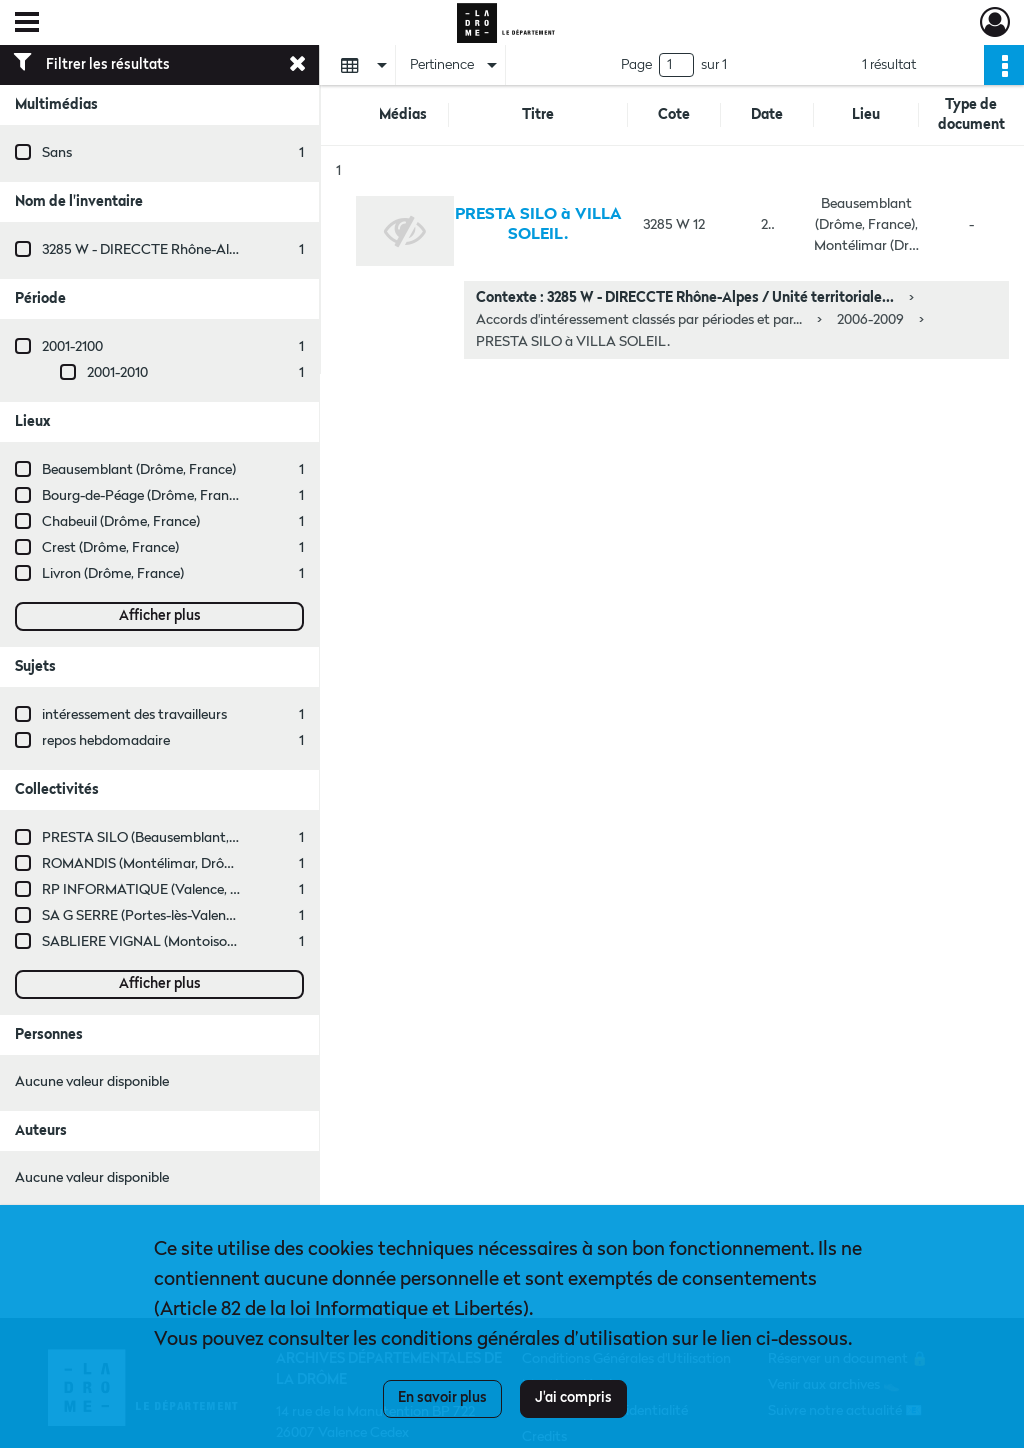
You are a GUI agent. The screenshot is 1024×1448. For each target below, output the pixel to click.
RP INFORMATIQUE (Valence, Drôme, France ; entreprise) (219, 890)
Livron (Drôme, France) (113, 574)
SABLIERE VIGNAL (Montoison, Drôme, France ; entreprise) (225, 942)
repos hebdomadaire (106, 741)
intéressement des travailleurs (134, 715)
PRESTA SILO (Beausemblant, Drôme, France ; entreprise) (220, 838)
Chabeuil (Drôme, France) (121, 522)
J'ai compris (573, 1398)
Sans (57, 153)
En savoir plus (442, 1398)
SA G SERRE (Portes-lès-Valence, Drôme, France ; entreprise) (227, 916)
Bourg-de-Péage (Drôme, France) (144, 496)
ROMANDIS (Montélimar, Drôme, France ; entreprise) (205, 864)
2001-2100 (72, 347)
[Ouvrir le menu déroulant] (27, 24)
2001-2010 (117, 373)
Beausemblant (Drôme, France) (139, 470)
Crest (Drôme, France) (110, 548)
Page (636, 65)
